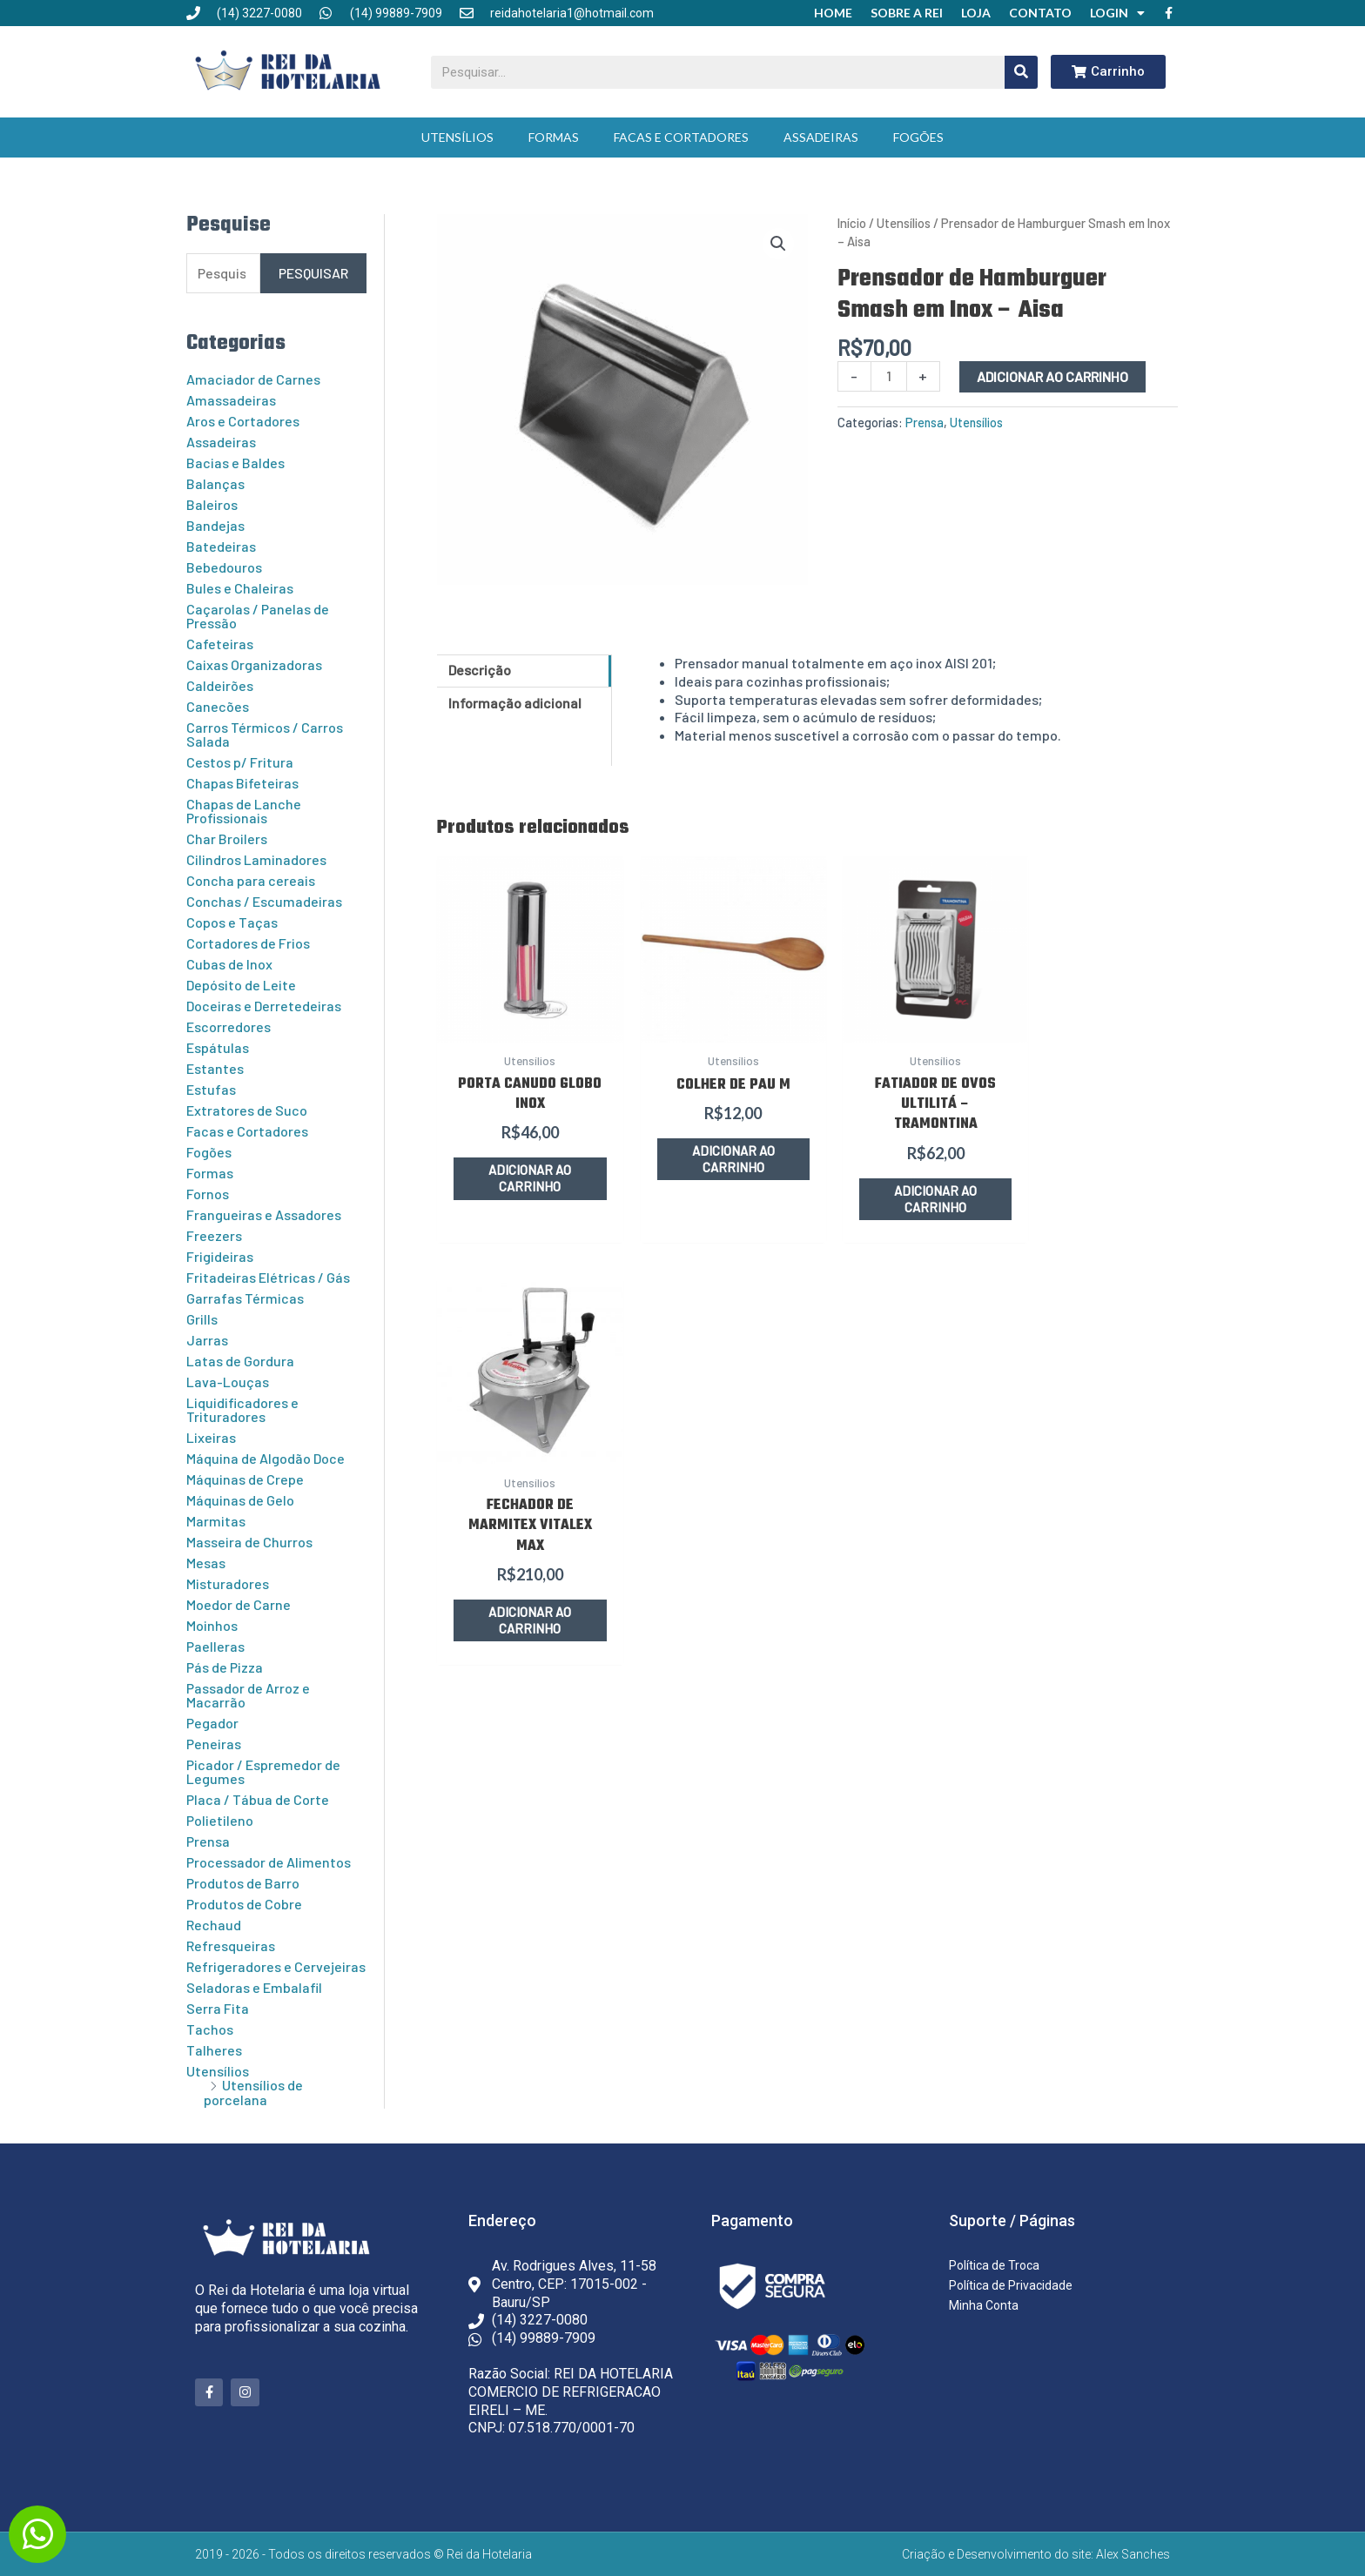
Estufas (211, 1089)
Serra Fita (217, 2008)
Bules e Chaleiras (239, 588)
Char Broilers (226, 838)
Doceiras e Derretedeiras (263, 1005)
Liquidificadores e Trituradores (242, 1409)
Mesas (205, 1562)
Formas (553, 137)
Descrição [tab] (479, 669)
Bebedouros (224, 567)
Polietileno (219, 1820)
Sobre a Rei (907, 12)
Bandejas (215, 525)
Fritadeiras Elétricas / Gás (268, 1277)
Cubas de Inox (229, 964)
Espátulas (217, 1047)
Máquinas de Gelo (240, 1500)
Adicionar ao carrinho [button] (523, 1166)
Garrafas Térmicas (245, 1298)
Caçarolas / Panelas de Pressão (257, 615)
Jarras (207, 1340)
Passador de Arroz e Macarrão (248, 1695)
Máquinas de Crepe (245, 1479)
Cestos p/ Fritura (239, 762)
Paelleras (215, 1646)
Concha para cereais (250, 880)
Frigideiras (219, 1256)
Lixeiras (211, 1437)
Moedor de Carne (238, 1604)
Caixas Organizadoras (254, 664)
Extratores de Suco (246, 1110)
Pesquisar (313, 273)
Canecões (217, 706)
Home (833, 12)
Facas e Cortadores (681, 137)
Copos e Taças (232, 922)
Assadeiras (820, 137)
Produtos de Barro (242, 1883)
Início (851, 223)
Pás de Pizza (224, 1667)
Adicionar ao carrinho (1052, 376)
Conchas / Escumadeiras (264, 901)
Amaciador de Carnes (253, 379)
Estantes (215, 1068)
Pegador (212, 1722)
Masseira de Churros (249, 1541)
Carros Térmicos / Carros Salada (264, 734)
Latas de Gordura (240, 1360)
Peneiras (213, 1743)
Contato (1040, 12)
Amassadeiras (231, 400)
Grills (202, 1319)
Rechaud (213, 1924)
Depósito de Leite (241, 984)
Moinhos (212, 1625)
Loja (976, 12)
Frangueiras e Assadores (263, 1214)
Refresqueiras (230, 1945)
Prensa (208, 1841)
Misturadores (227, 1583)
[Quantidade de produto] (889, 376)
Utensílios (457, 137)
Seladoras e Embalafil (254, 1987)
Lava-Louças (227, 1381)
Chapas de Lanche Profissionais (243, 810)
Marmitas (215, 1521)
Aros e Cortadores (242, 421)
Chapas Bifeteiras (242, 783)
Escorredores (228, 1026)
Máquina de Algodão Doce (265, 1458)
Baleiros (212, 504)
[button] (778, 243)
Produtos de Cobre (244, 1903)
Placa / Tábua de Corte (257, 1799)
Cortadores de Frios (248, 943)
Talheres (214, 2050)
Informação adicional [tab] (515, 702)
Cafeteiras (219, 643)
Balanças (215, 483)
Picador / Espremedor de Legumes (263, 1771)
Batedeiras (221, 546)
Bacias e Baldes (235, 462)
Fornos (207, 1193)
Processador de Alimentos (268, 1862)
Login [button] (1117, 13)
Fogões (918, 137)
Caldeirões (219, 685)
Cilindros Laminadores (256, 859)
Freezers (214, 1235)
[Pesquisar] (1021, 72)
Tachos (209, 2029)
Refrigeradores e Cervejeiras (276, 1966)
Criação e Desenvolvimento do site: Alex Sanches (1036, 2554)
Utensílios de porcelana (253, 2092)
